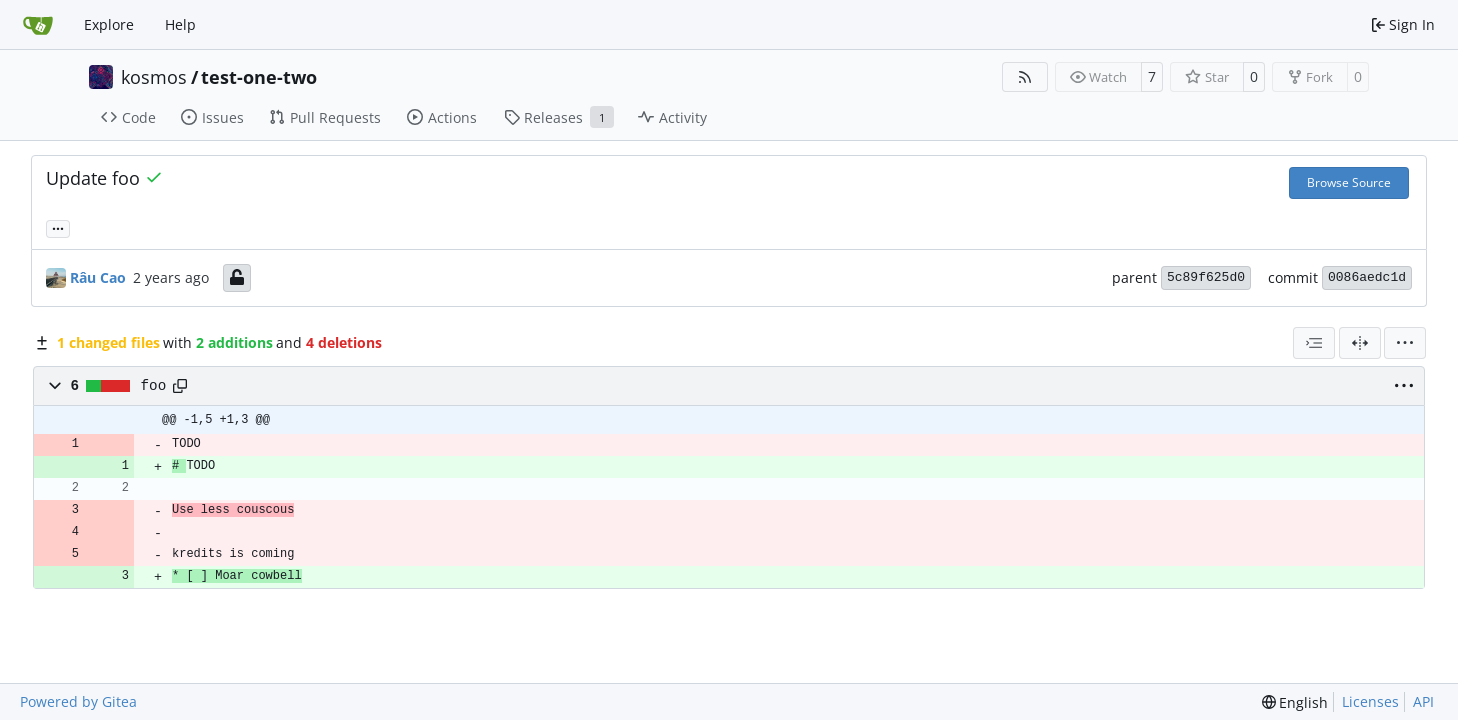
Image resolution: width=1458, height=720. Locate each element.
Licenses (1370, 701)
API (1423, 701)
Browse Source (1349, 182)
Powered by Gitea (78, 701)
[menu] (1405, 343)
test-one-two (259, 77)
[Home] (38, 25)
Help (180, 24)
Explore (109, 24)
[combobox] (1314, 343)
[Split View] (1360, 343)
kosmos (154, 77)
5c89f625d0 (1206, 277)
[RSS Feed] (1025, 77)
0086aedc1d (1367, 277)
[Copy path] (180, 386)
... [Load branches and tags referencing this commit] (58, 227)
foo (154, 386)
